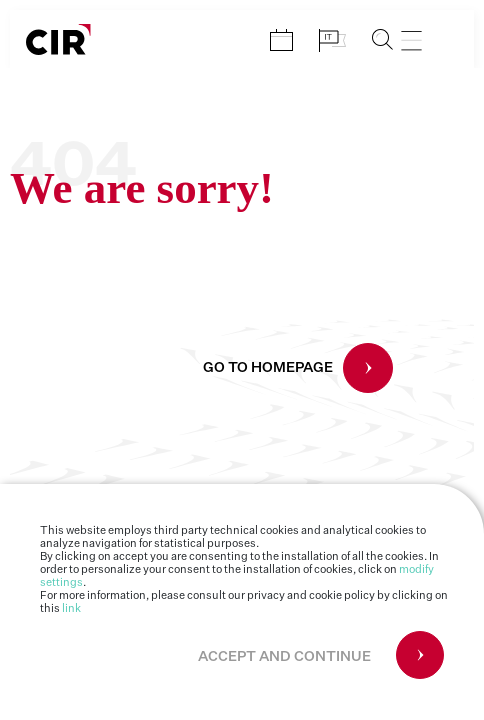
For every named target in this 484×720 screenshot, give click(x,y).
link (71, 608)
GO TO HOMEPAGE (268, 368)
